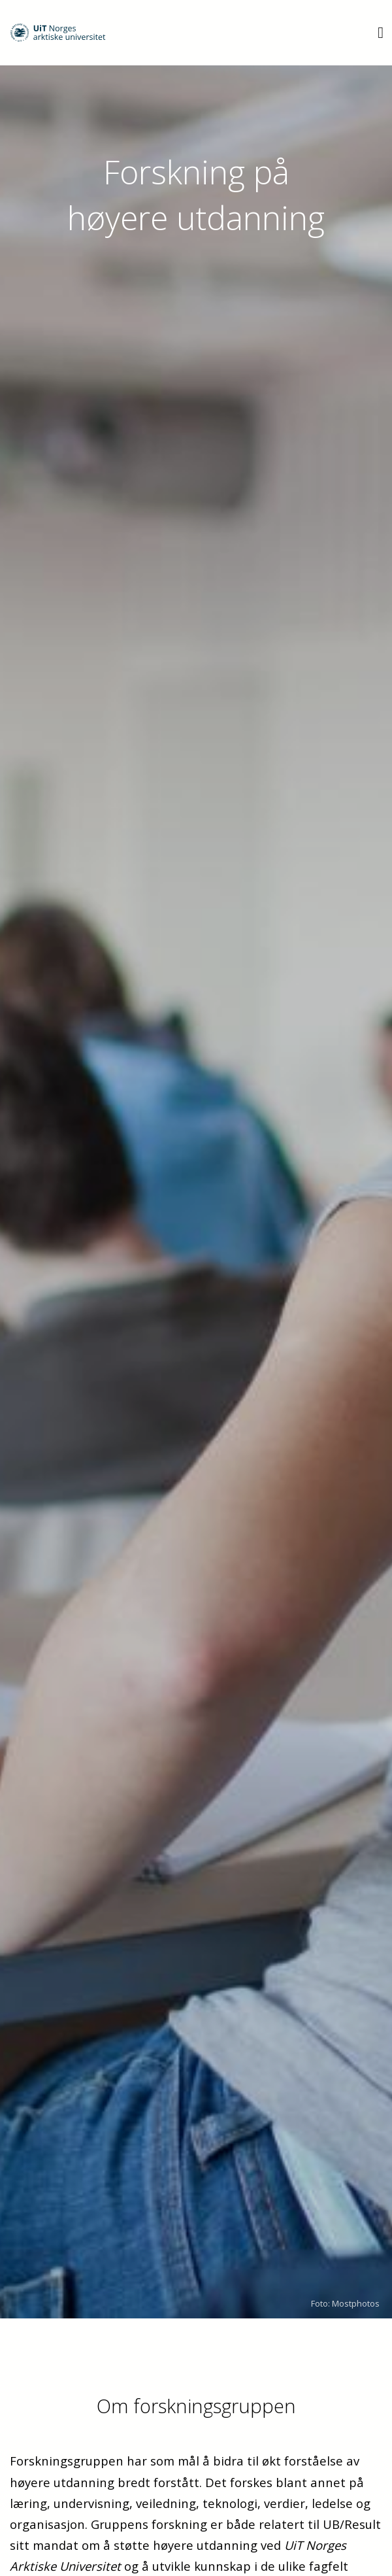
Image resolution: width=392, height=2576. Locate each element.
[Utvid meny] (380, 32)
